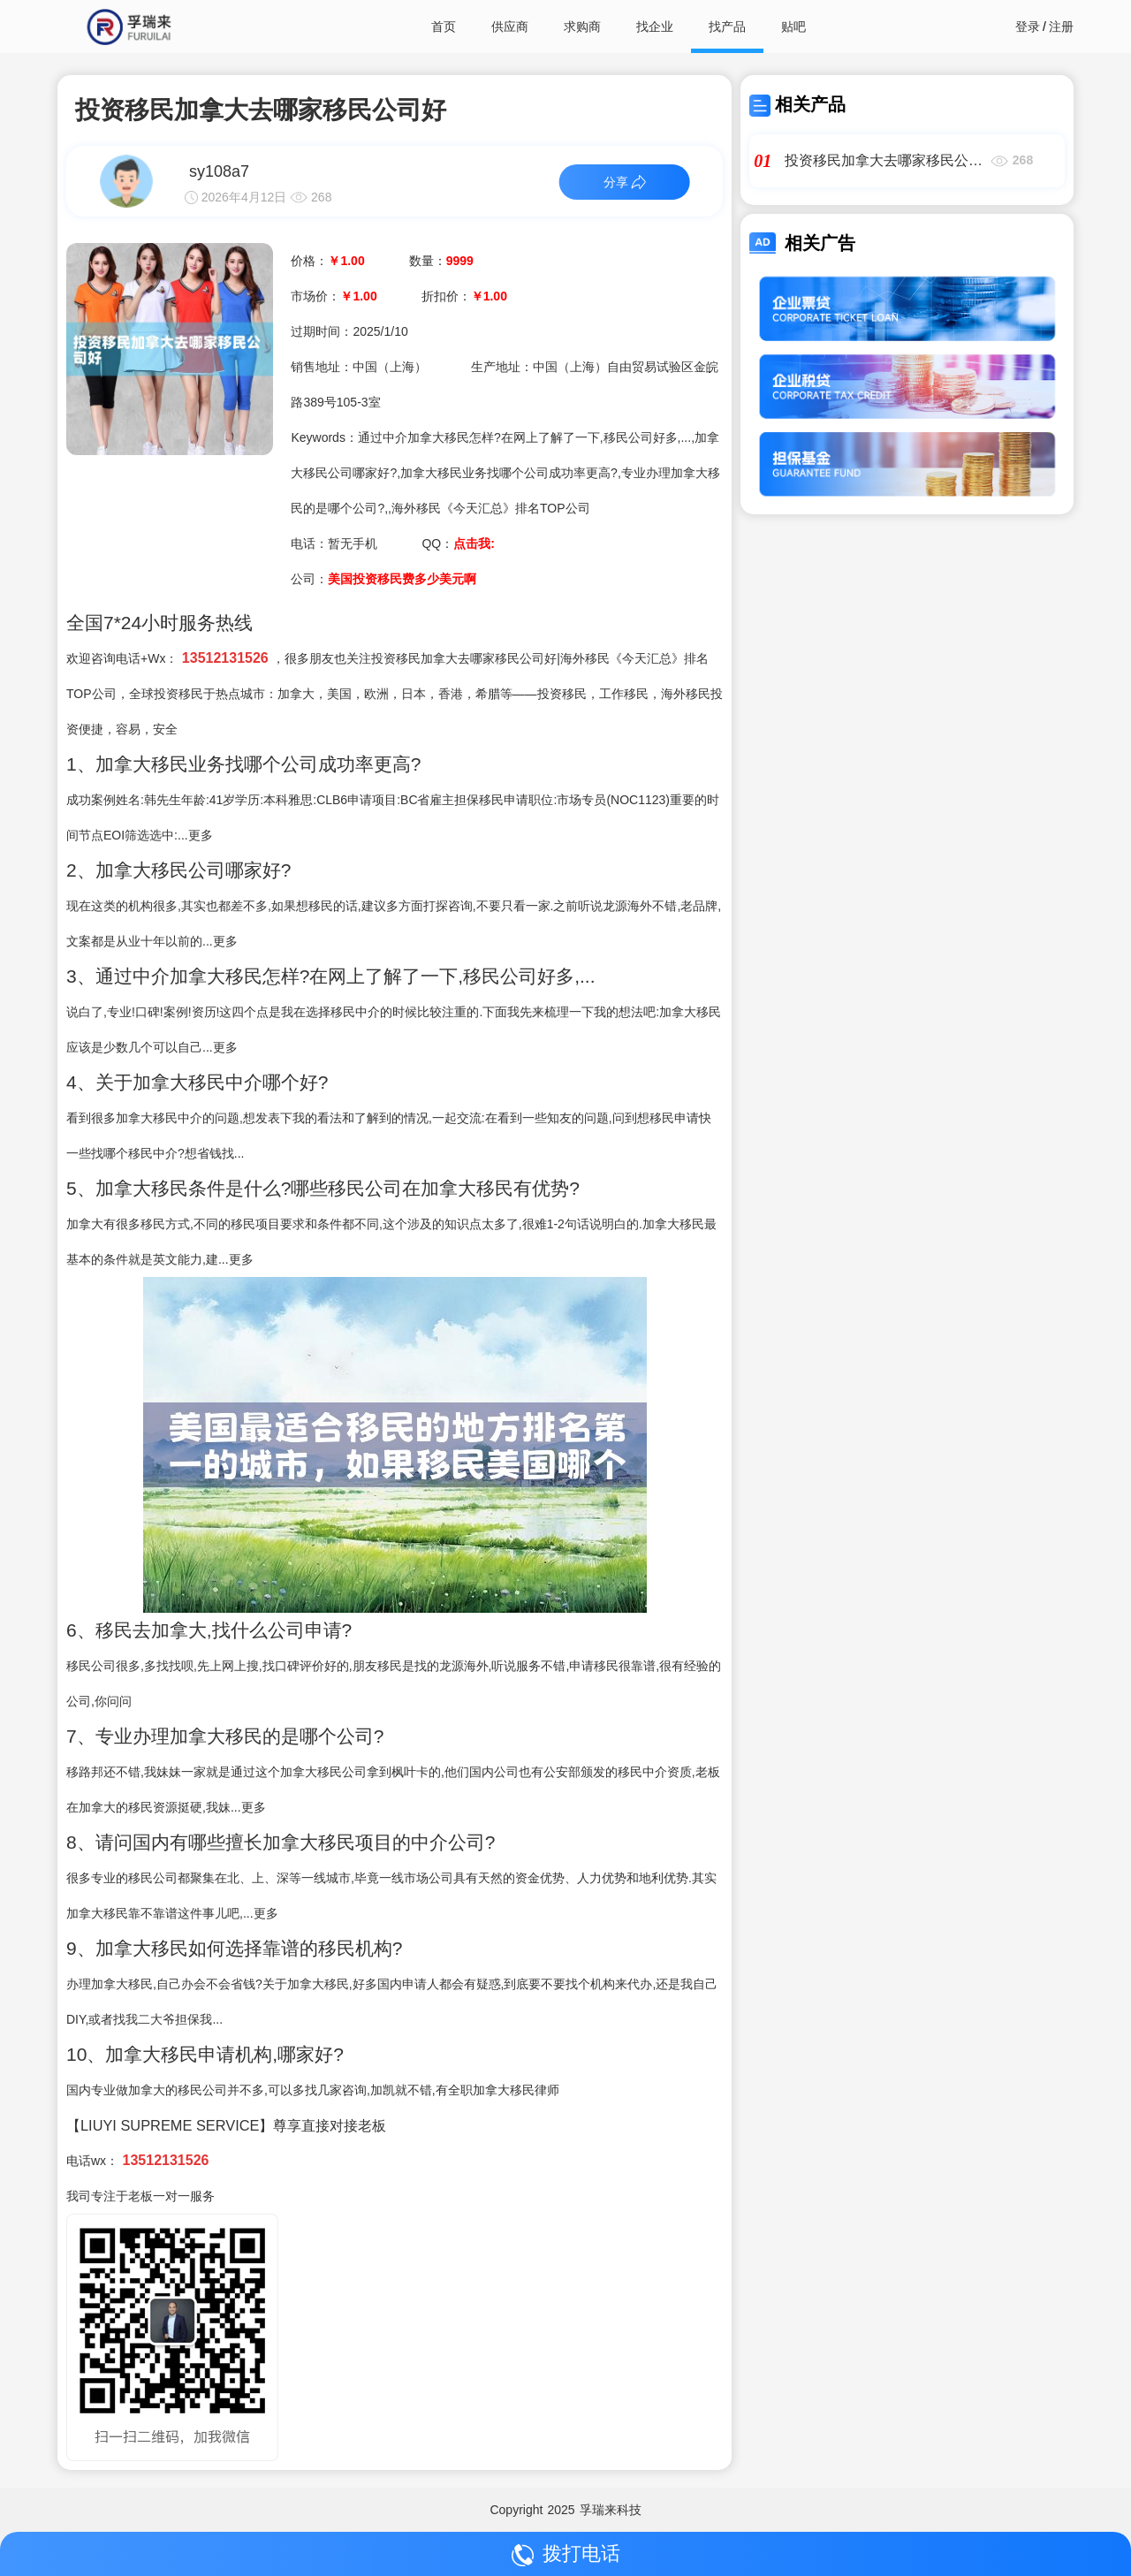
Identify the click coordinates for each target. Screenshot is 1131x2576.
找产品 (727, 26)
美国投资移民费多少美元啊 (402, 579)
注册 (1061, 26)
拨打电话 (566, 2554)
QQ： (457, 543)
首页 (443, 26)
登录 (1027, 26)
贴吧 (793, 26)
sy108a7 (219, 171)
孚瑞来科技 (610, 2510)
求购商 (582, 26)
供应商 (509, 26)
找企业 (654, 26)
